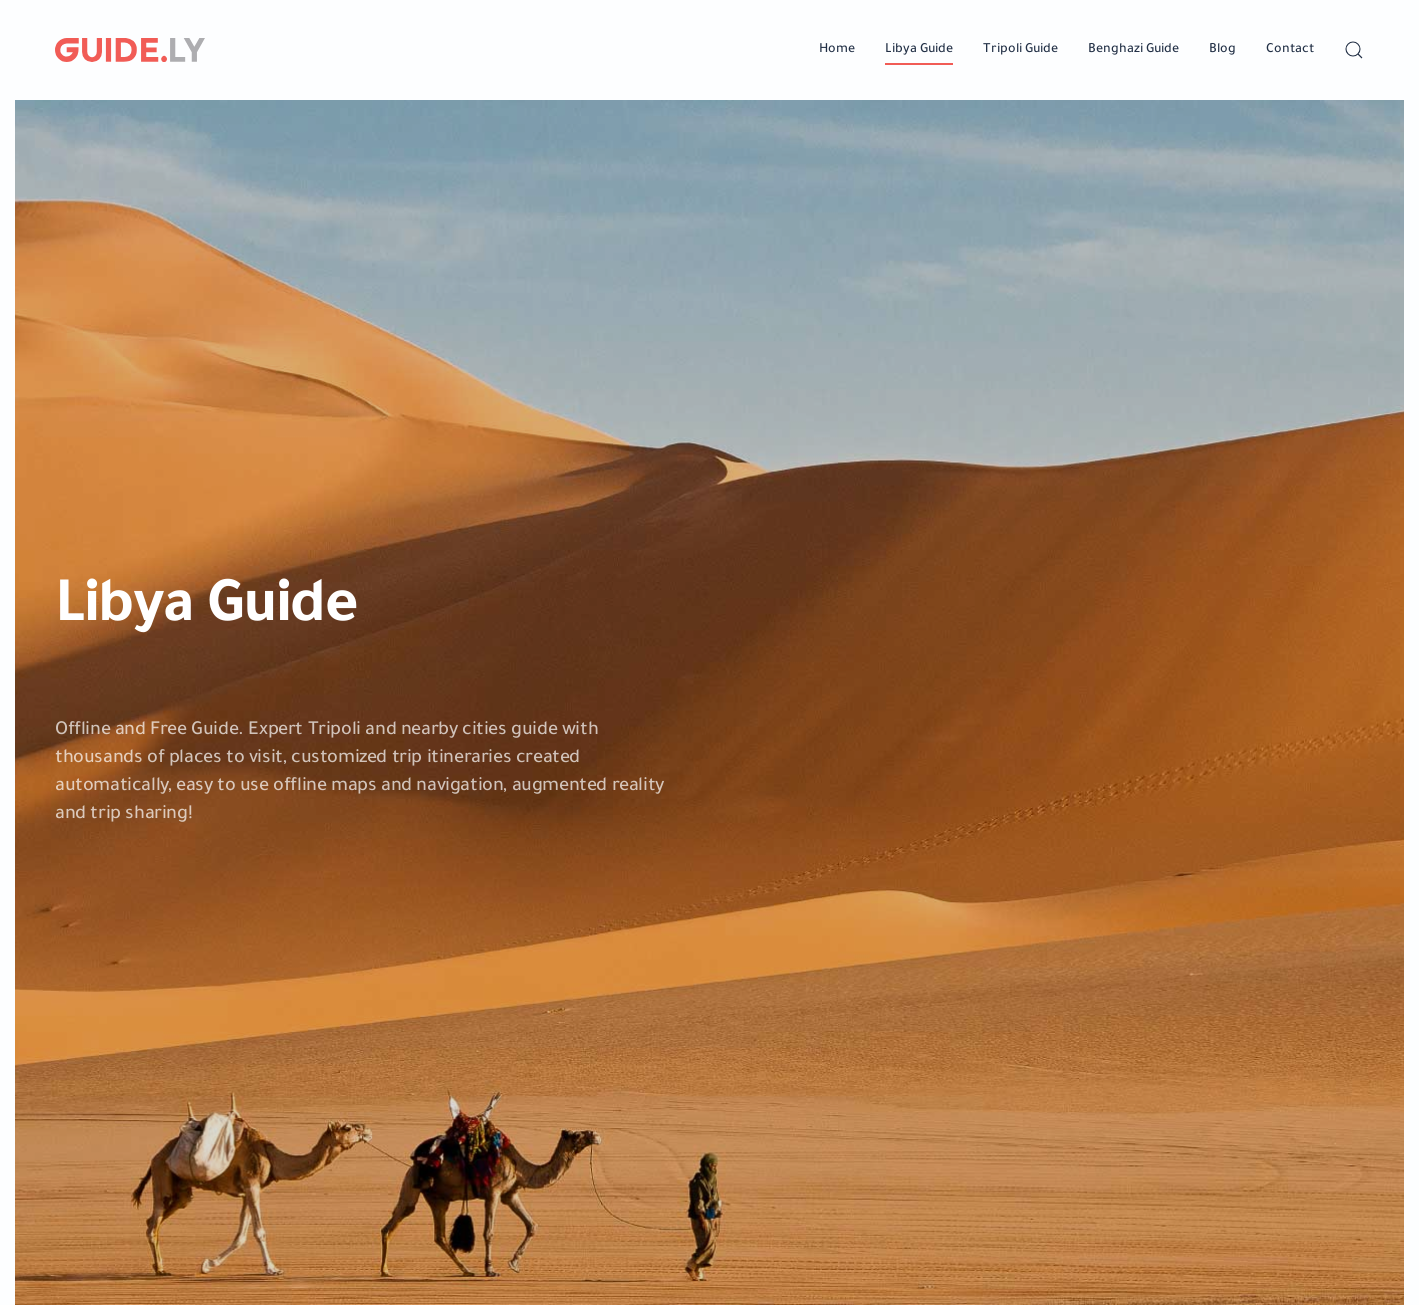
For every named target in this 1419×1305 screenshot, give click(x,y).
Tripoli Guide (1020, 50)
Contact (1290, 50)
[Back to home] (130, 50)
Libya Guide (919, 50)
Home (837, 50)
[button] (1354, 50)
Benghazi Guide (1133, 50)
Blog (1222, 50)
